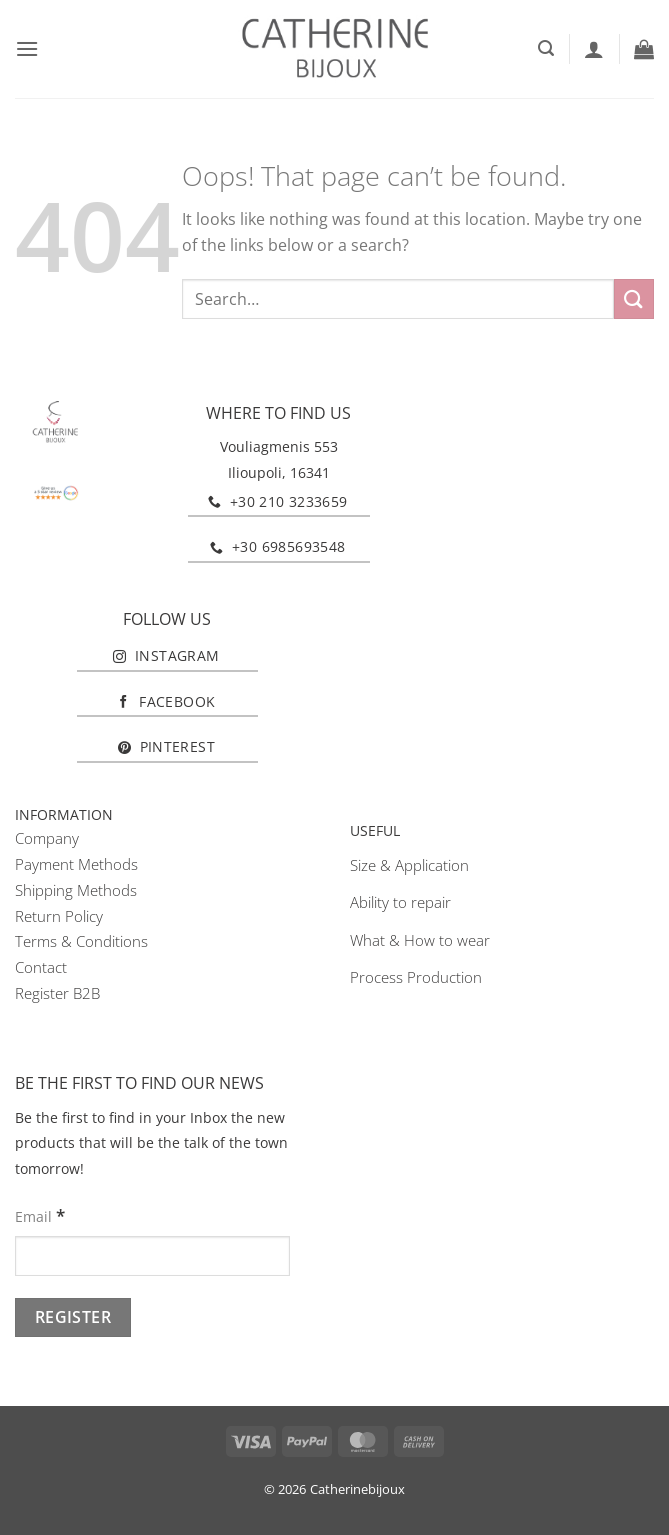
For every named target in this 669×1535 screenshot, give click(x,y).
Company (47, 838)
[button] (27, 48)
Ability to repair (400, 902)
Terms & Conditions (81, 941)
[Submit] (634, 298)
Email (40, 1215)
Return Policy (59, 916)
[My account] (594, 49)
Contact (41, 967)
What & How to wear (420, 940)
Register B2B (57, 993)
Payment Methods (76, 864)
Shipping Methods (76, 890)
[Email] (152, 1256)
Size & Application (409, 865)
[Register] (73, 1317)
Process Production (416, 977)
